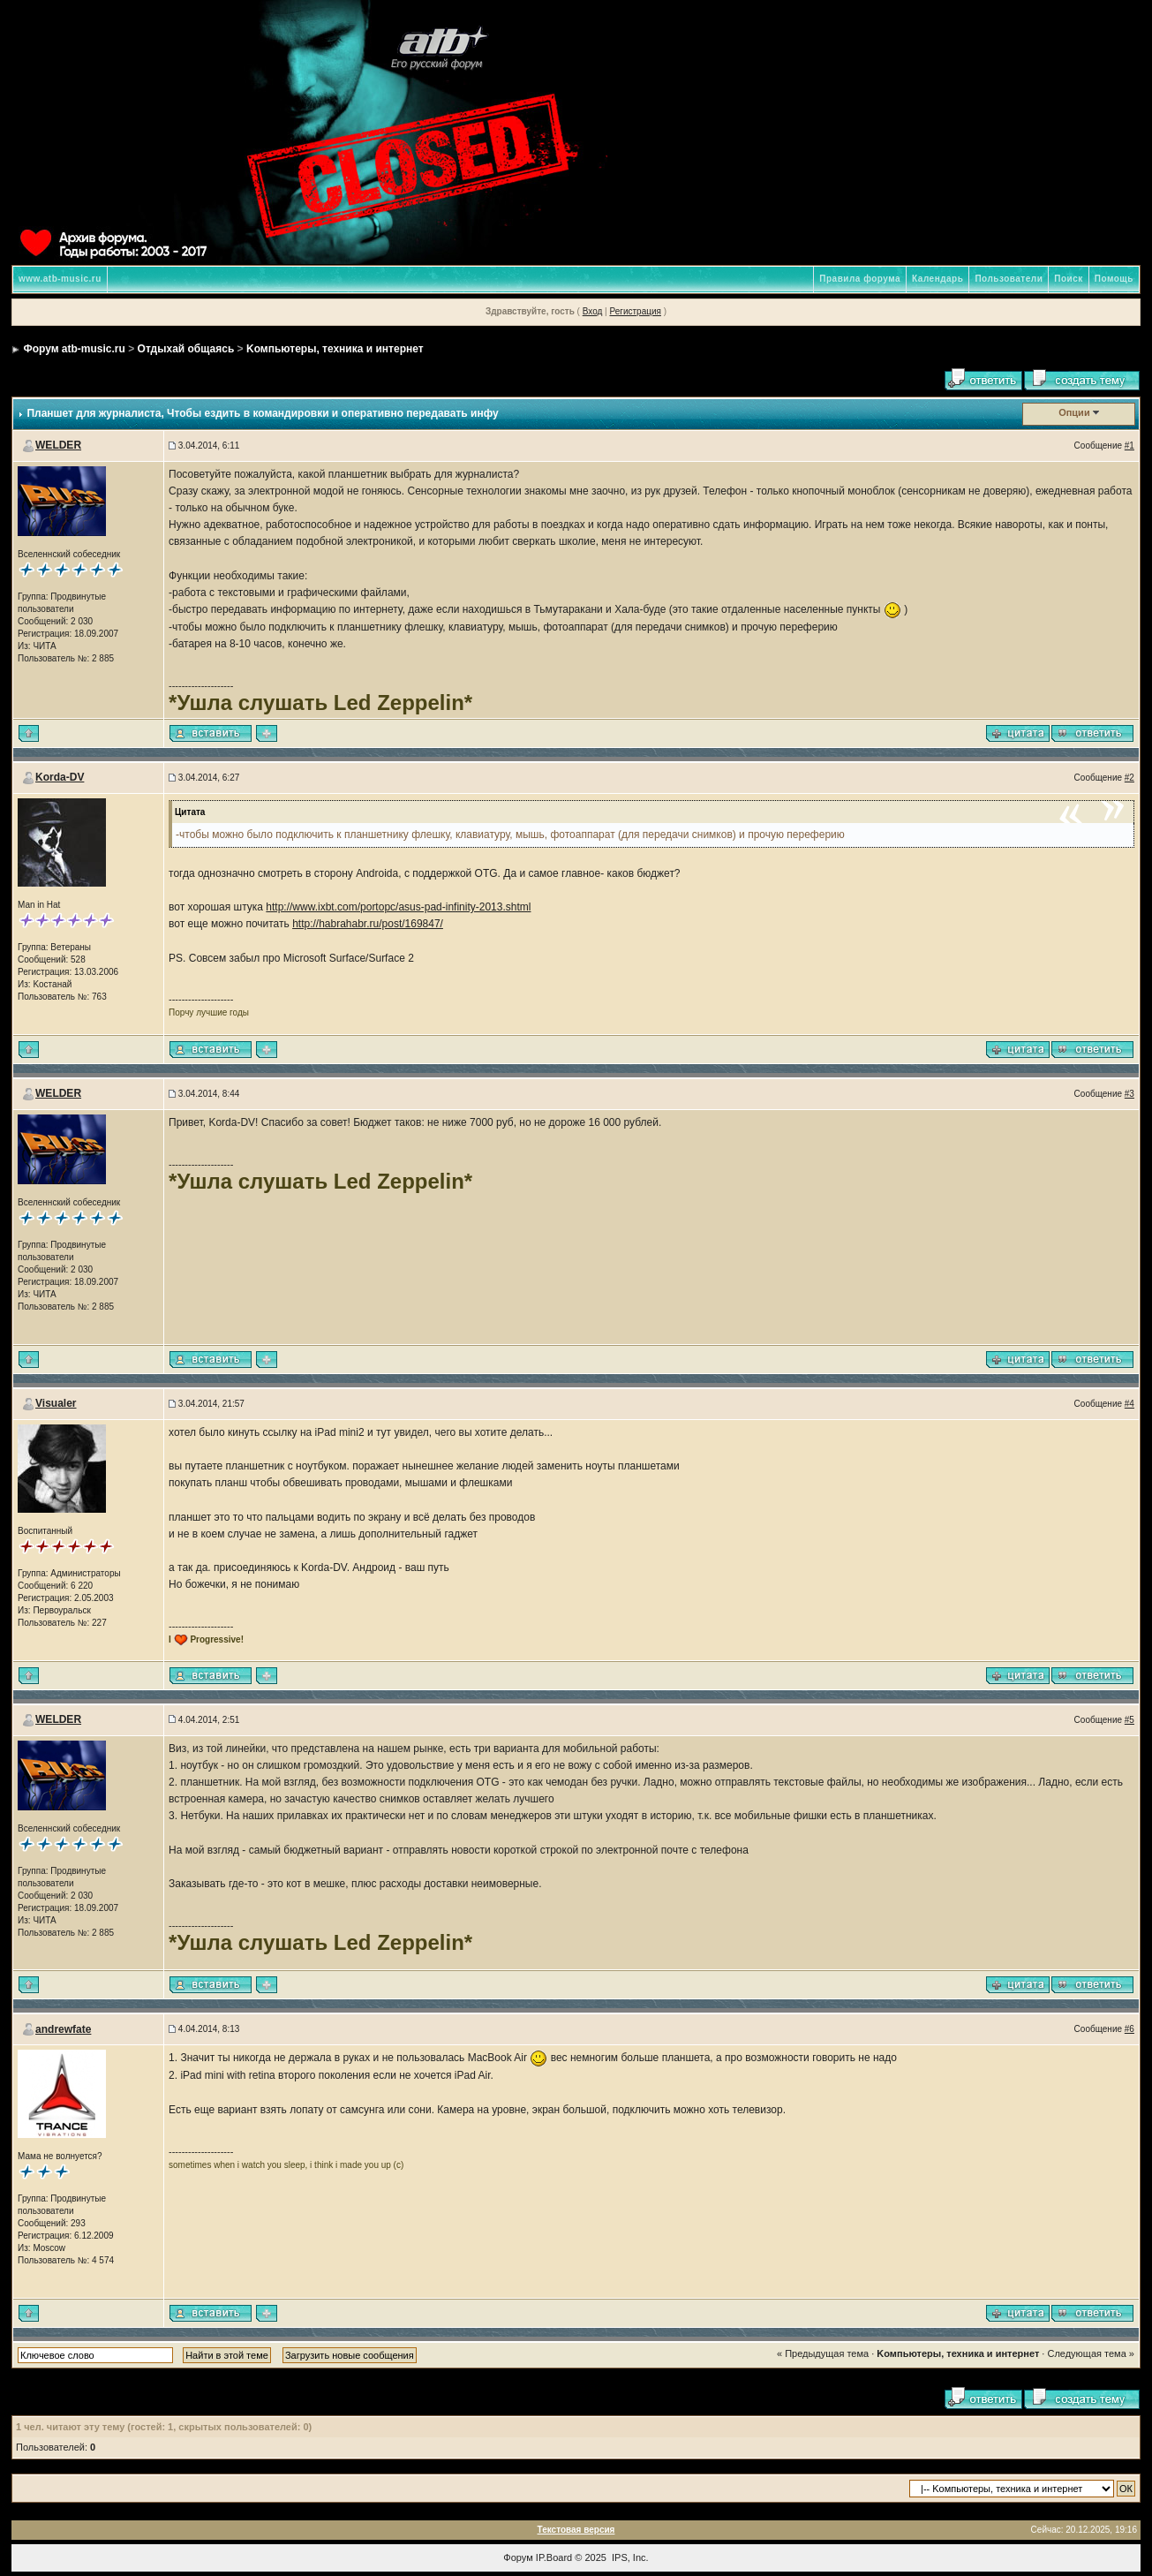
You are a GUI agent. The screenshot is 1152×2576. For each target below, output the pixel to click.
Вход (593, 311)
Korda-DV (59, 777)
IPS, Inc (629, 2557)
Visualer (55, 1403)
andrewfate (63, 2029)
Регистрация (634, 311)
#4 (1129, 1404)
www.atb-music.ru (60, 278)
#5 (1129, 1720)
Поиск (1068, 278)
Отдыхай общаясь (186, 349)
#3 (1129, 1094)
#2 (1129, 777)
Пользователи (1009, 278)
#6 (1129, 2029)
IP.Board (554, 2557)
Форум (517, 2557)
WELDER (58, 445)
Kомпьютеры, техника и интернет (335, 349)
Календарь (937, 278)
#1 (1129, 445)
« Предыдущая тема (823, 2353)
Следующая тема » (1090, 2353)
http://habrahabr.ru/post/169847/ (367, 924)
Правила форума (859, 278)
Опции (1074, 412)
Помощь (1114, 278)
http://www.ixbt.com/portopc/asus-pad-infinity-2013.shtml (398, 907)
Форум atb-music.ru (73, 349)
